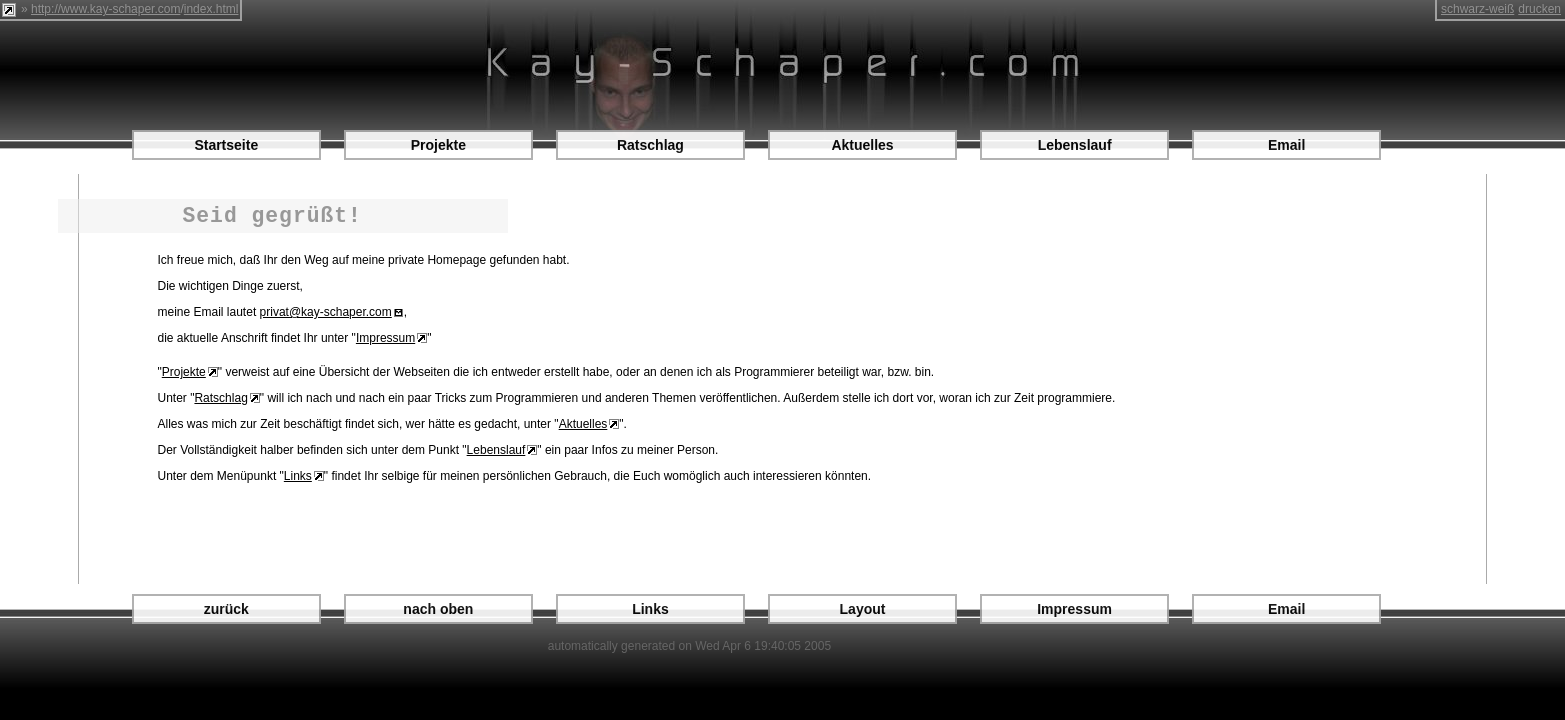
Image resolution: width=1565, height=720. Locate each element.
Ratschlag (650, 145)
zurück (226, 609)
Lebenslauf (1075, 145)
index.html (211, 9)
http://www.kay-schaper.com (105, 9)
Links (298, 476)
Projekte (438, 145)
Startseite (226, 145)
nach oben (438, 609)
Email (1286, 145)
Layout (863, 609)
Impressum (385, 338)
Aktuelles (862, 145)
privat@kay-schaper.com (326, 312)
